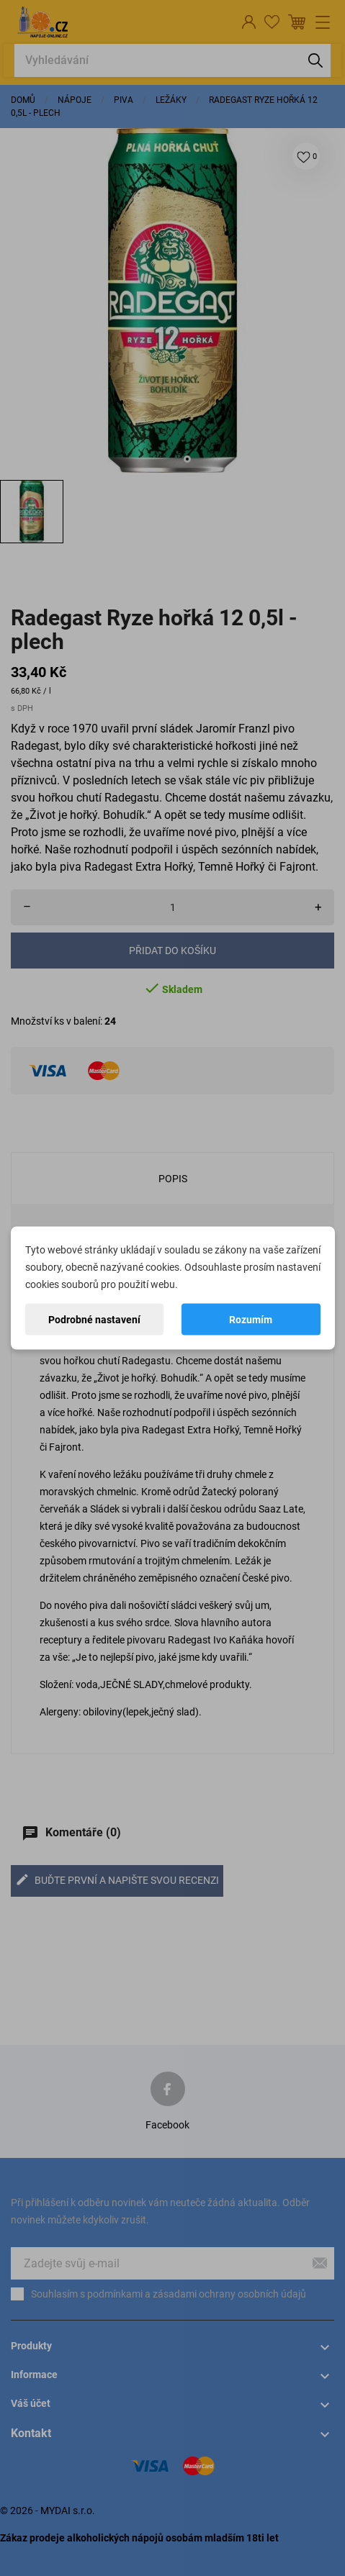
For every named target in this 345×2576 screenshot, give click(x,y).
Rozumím (250, 1319)
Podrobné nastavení (94, 1319)
